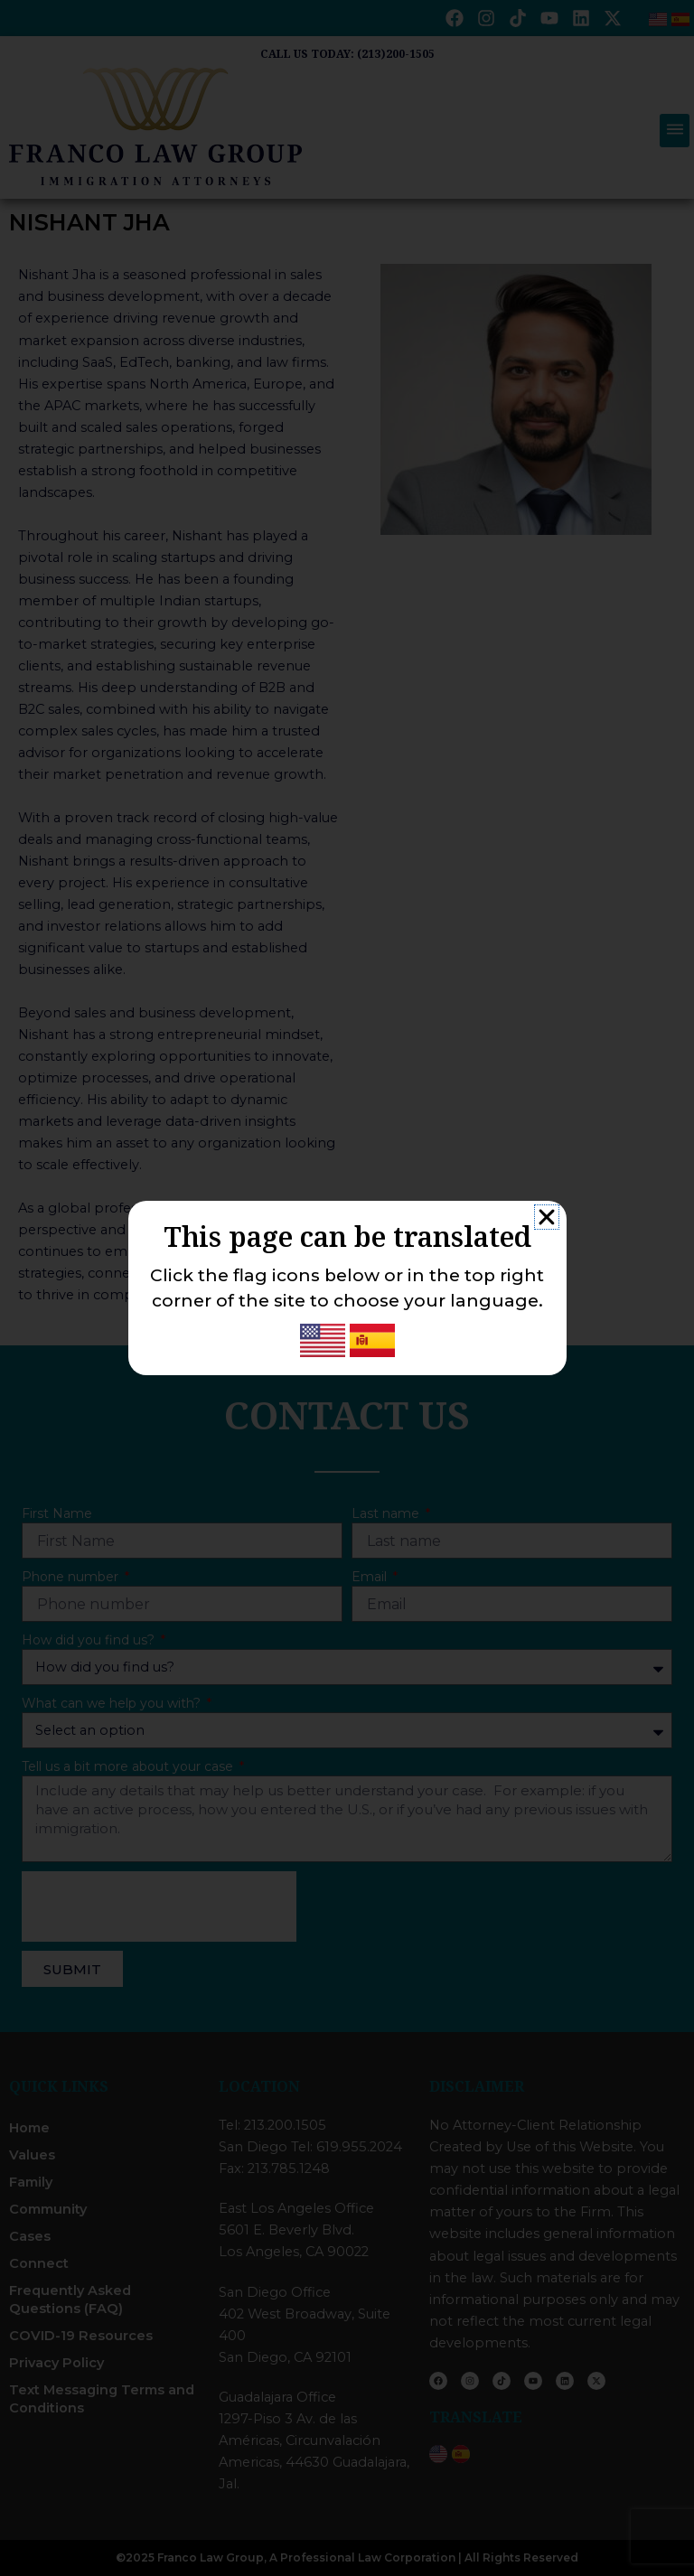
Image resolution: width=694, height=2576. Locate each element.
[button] (547, 1217)
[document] (347, 1288)
